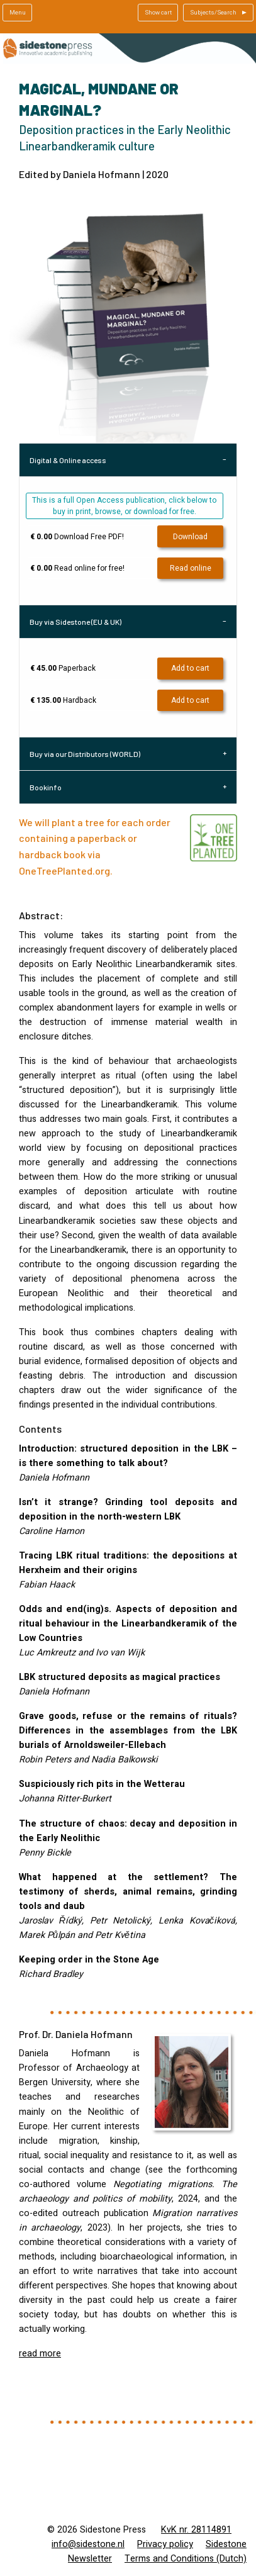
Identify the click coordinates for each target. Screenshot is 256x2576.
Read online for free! (77, 568)
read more (40, 2353)
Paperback (63, 668)
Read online (190, 568)
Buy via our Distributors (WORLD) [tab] (85, 753)
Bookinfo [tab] (46, 787)
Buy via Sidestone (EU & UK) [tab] (75, 621)
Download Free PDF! (77, 536)
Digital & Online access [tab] (68, 460)
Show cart (158, 12)
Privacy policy (165, 2544)
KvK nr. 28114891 (196, 2529)
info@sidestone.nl (88, 2544)
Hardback (63, 700)
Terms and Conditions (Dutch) (186, 2558)
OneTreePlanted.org (64, 870)
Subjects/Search (213, 12)
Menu (17, 12)
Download (190, 536)
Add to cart (190, 668)
